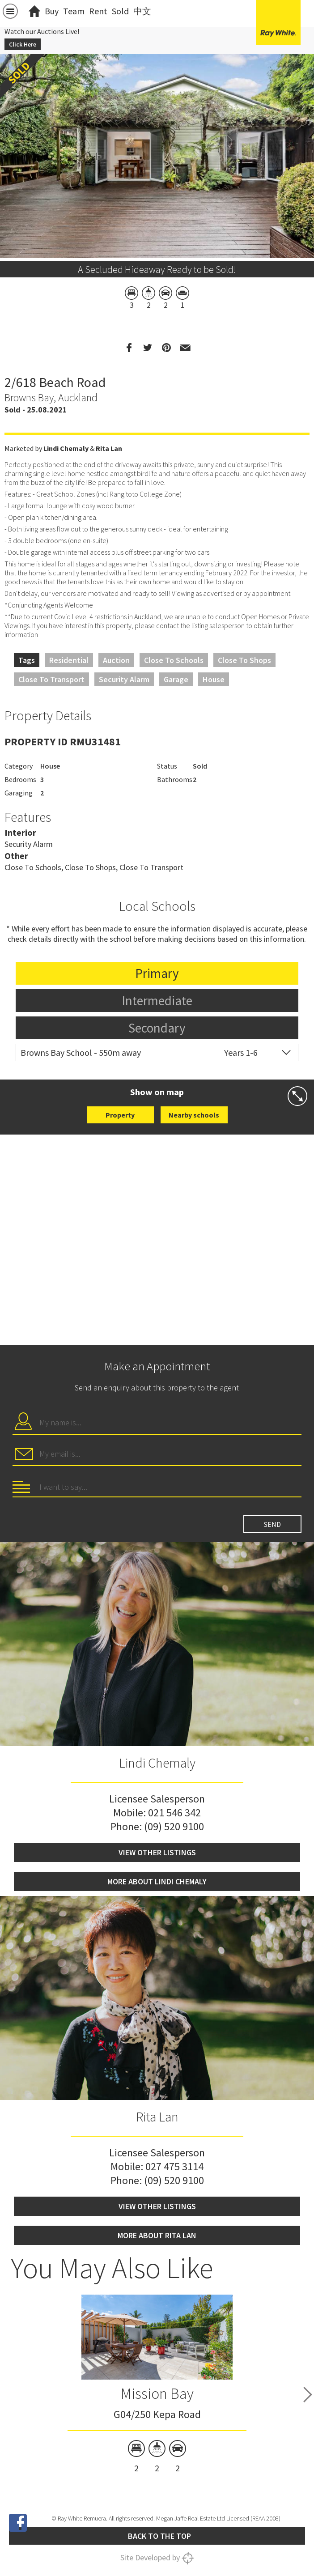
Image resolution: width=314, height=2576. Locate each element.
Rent (98, 11)
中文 (142, 11)
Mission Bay (157, 2393)
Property (120, 1114)
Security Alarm (124, 679)
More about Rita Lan (157, 2235)
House (214, 679)
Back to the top (159, 2536)
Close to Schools (174, 660)
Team (74, 11)
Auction (116, 660)
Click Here (22, 44)
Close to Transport (51, 679)
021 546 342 (174, 1812)
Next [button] (307, 2395)
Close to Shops (244, 660)
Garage (176, 679)
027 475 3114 (174, 2166)
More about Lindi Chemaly (157, 1881)
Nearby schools (194, 1114)
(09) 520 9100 (174, 1826)
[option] (157, 249)
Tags (26, 660)
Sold (120, 11)
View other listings (157, 1852)
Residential (69, 660)
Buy (52, 11)
